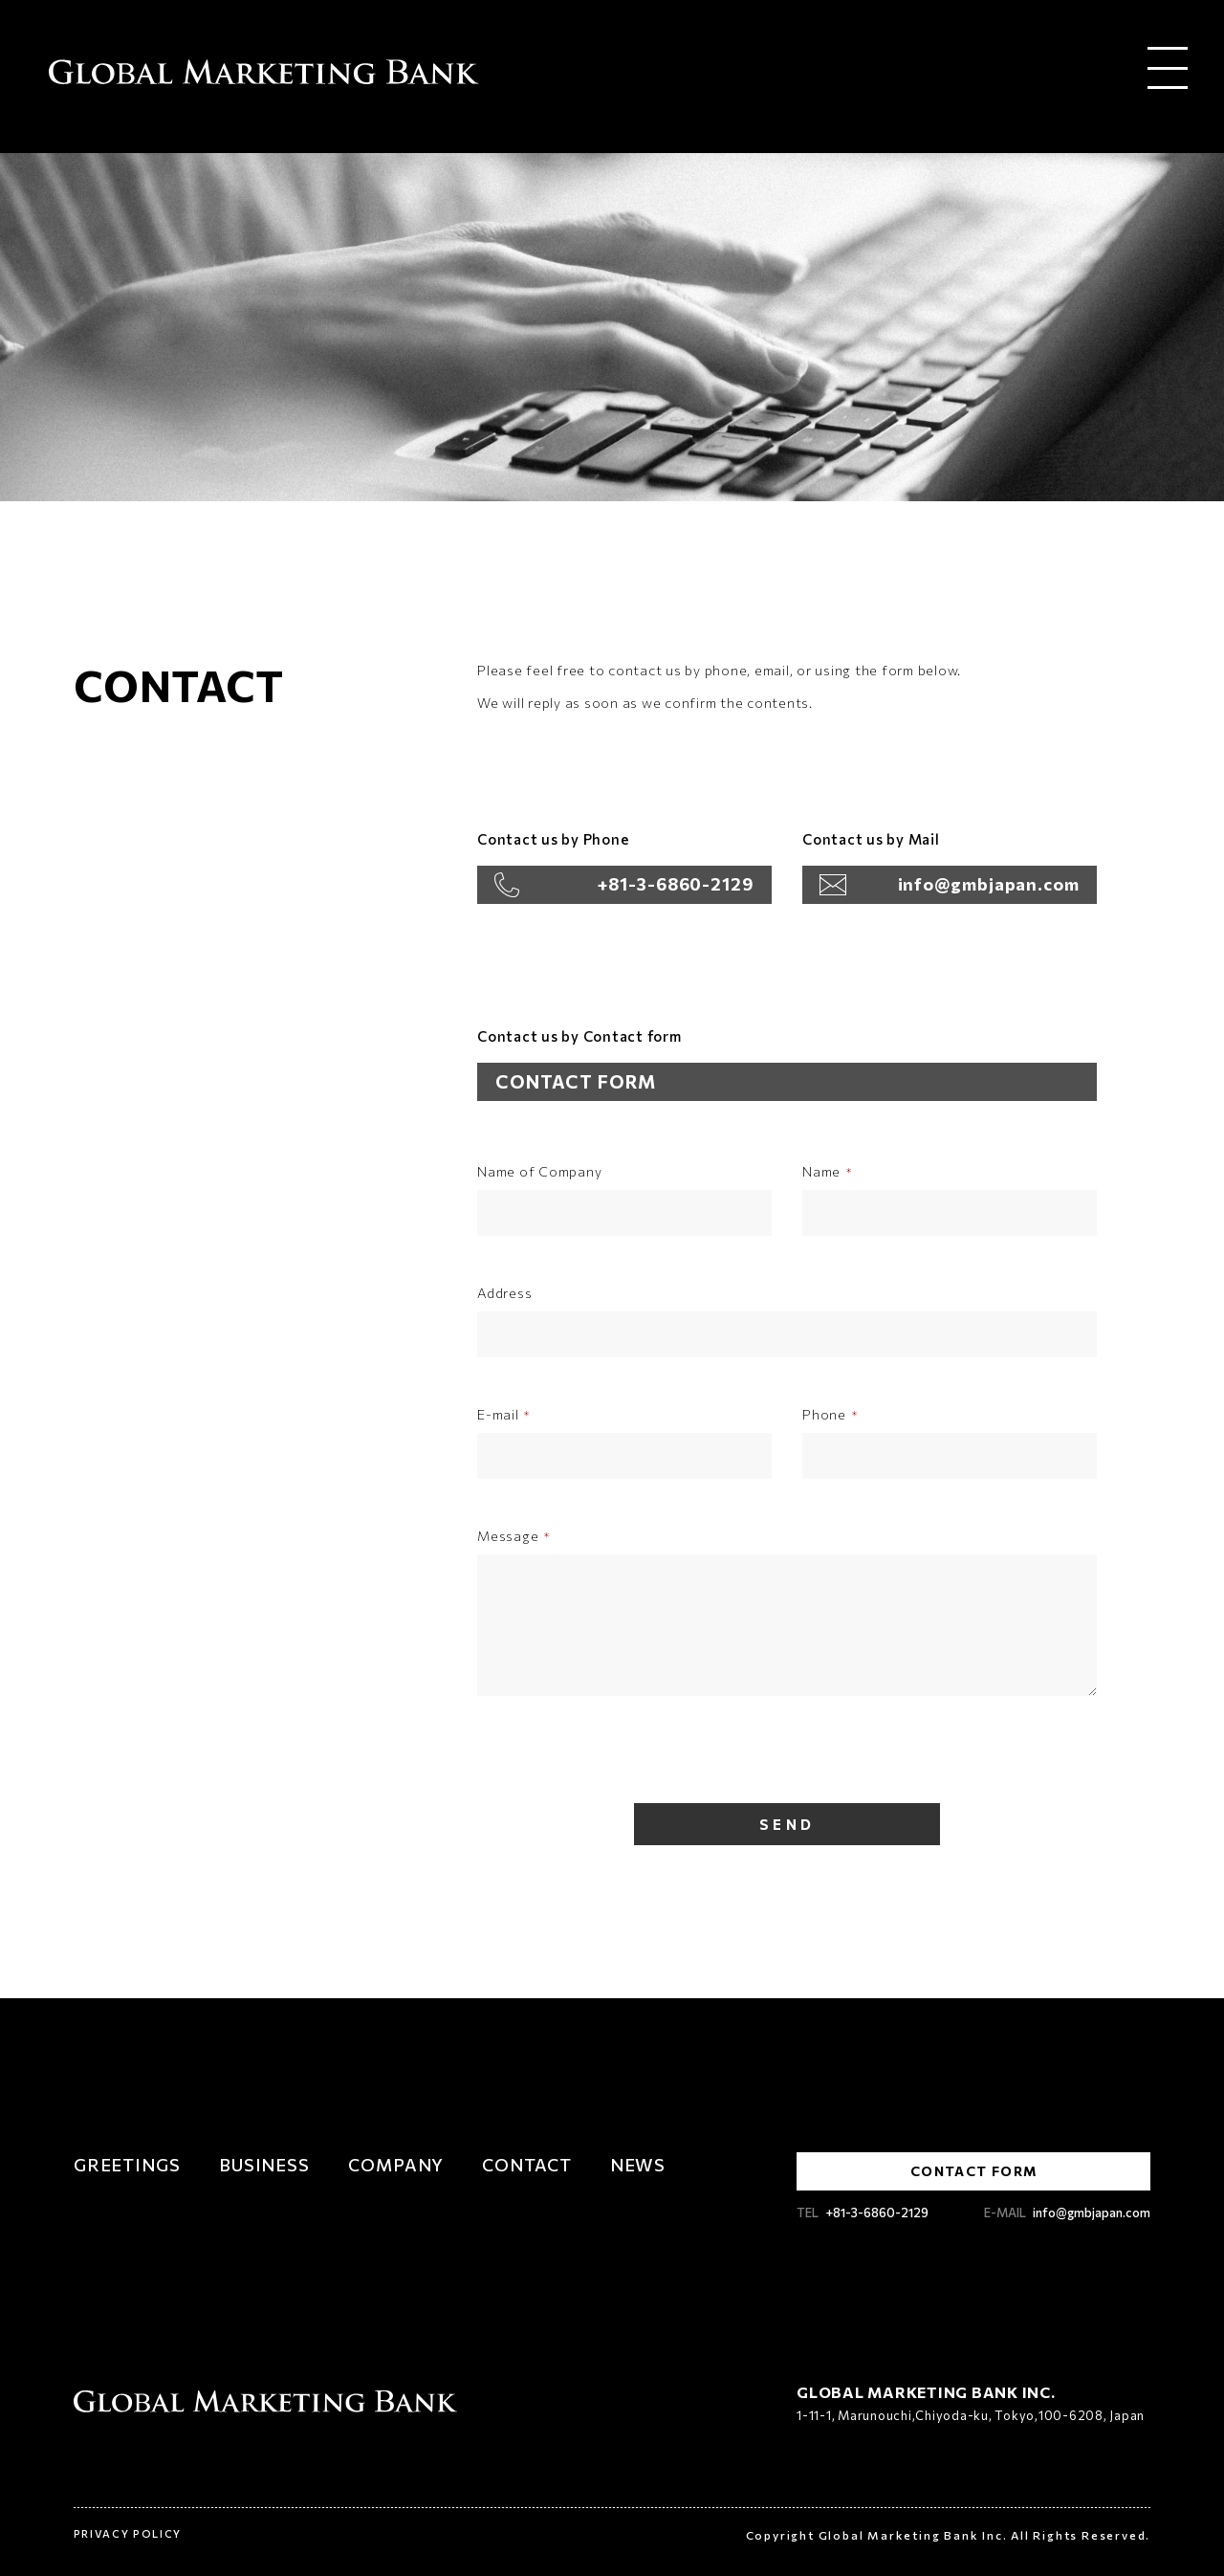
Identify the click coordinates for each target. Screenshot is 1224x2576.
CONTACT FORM (575, 1081)
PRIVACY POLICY (128, 2532)
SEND (787, 1824)
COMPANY (396, 2164)
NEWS (638, 2164)
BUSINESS (264, 2164)
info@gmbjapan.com (989, 883)
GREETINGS (127, 2164)
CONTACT (526, 2164)
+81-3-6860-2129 (676, 883)
